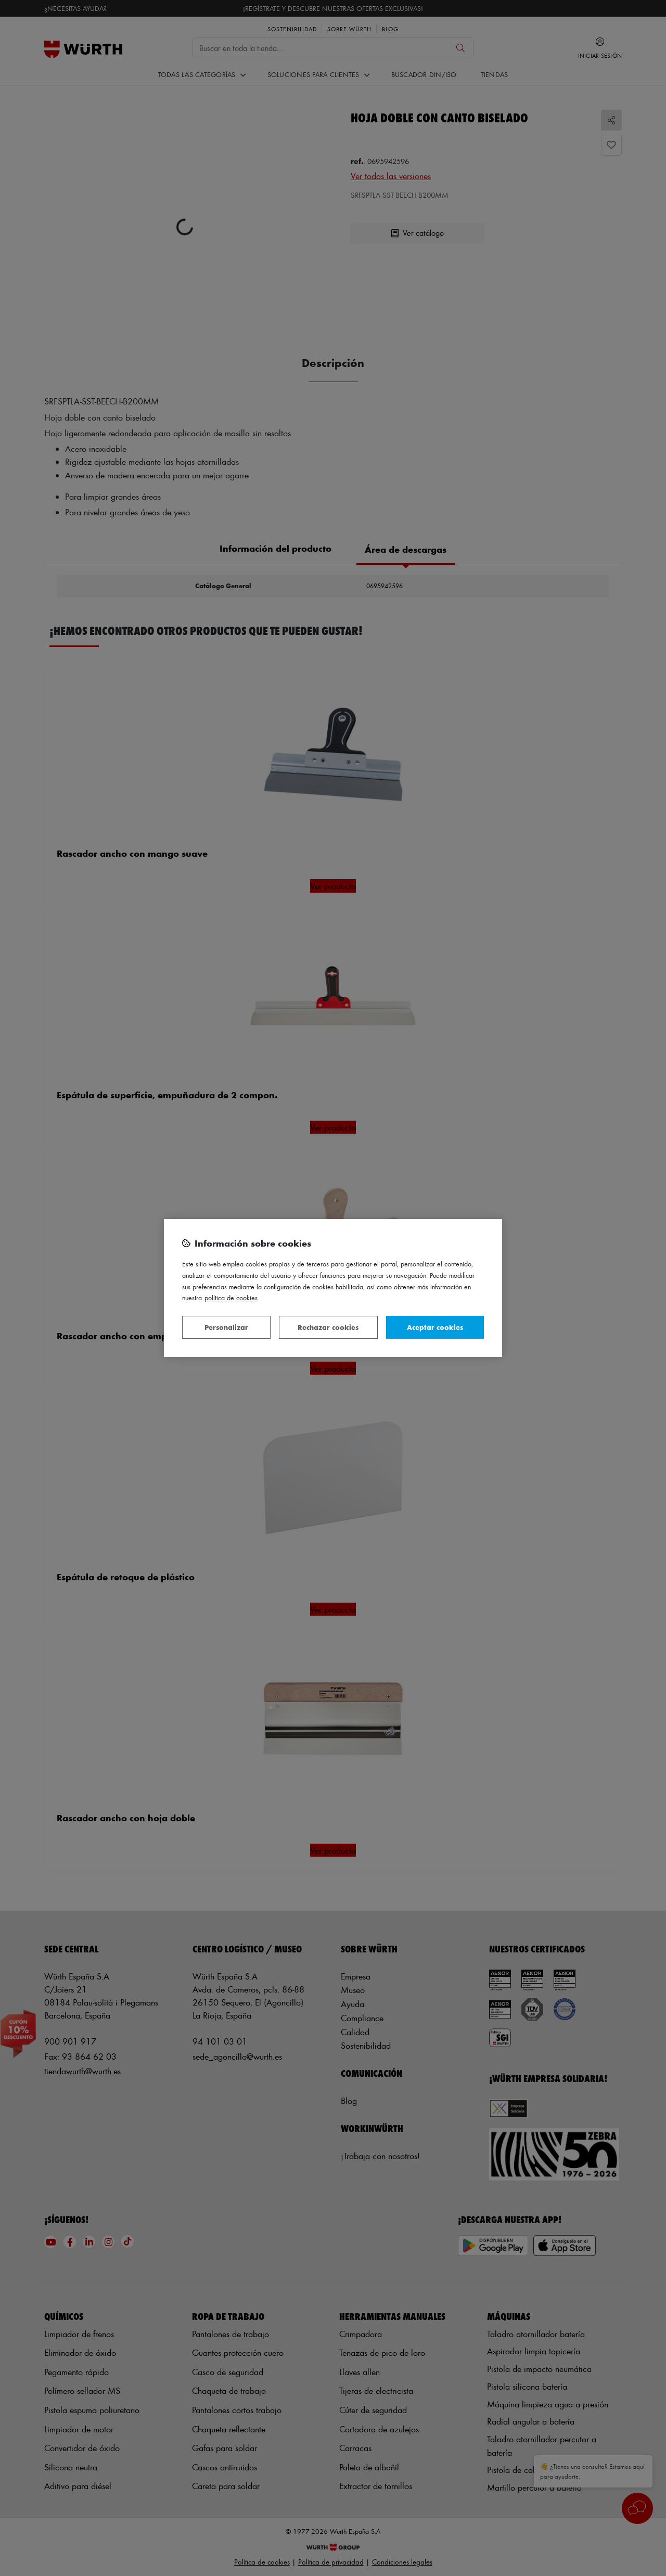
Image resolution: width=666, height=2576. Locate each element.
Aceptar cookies (435, 1327)
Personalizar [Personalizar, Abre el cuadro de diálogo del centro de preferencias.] (226, 1327)
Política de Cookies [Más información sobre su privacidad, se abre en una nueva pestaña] (231, 1297)
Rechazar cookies (328, 1327)
